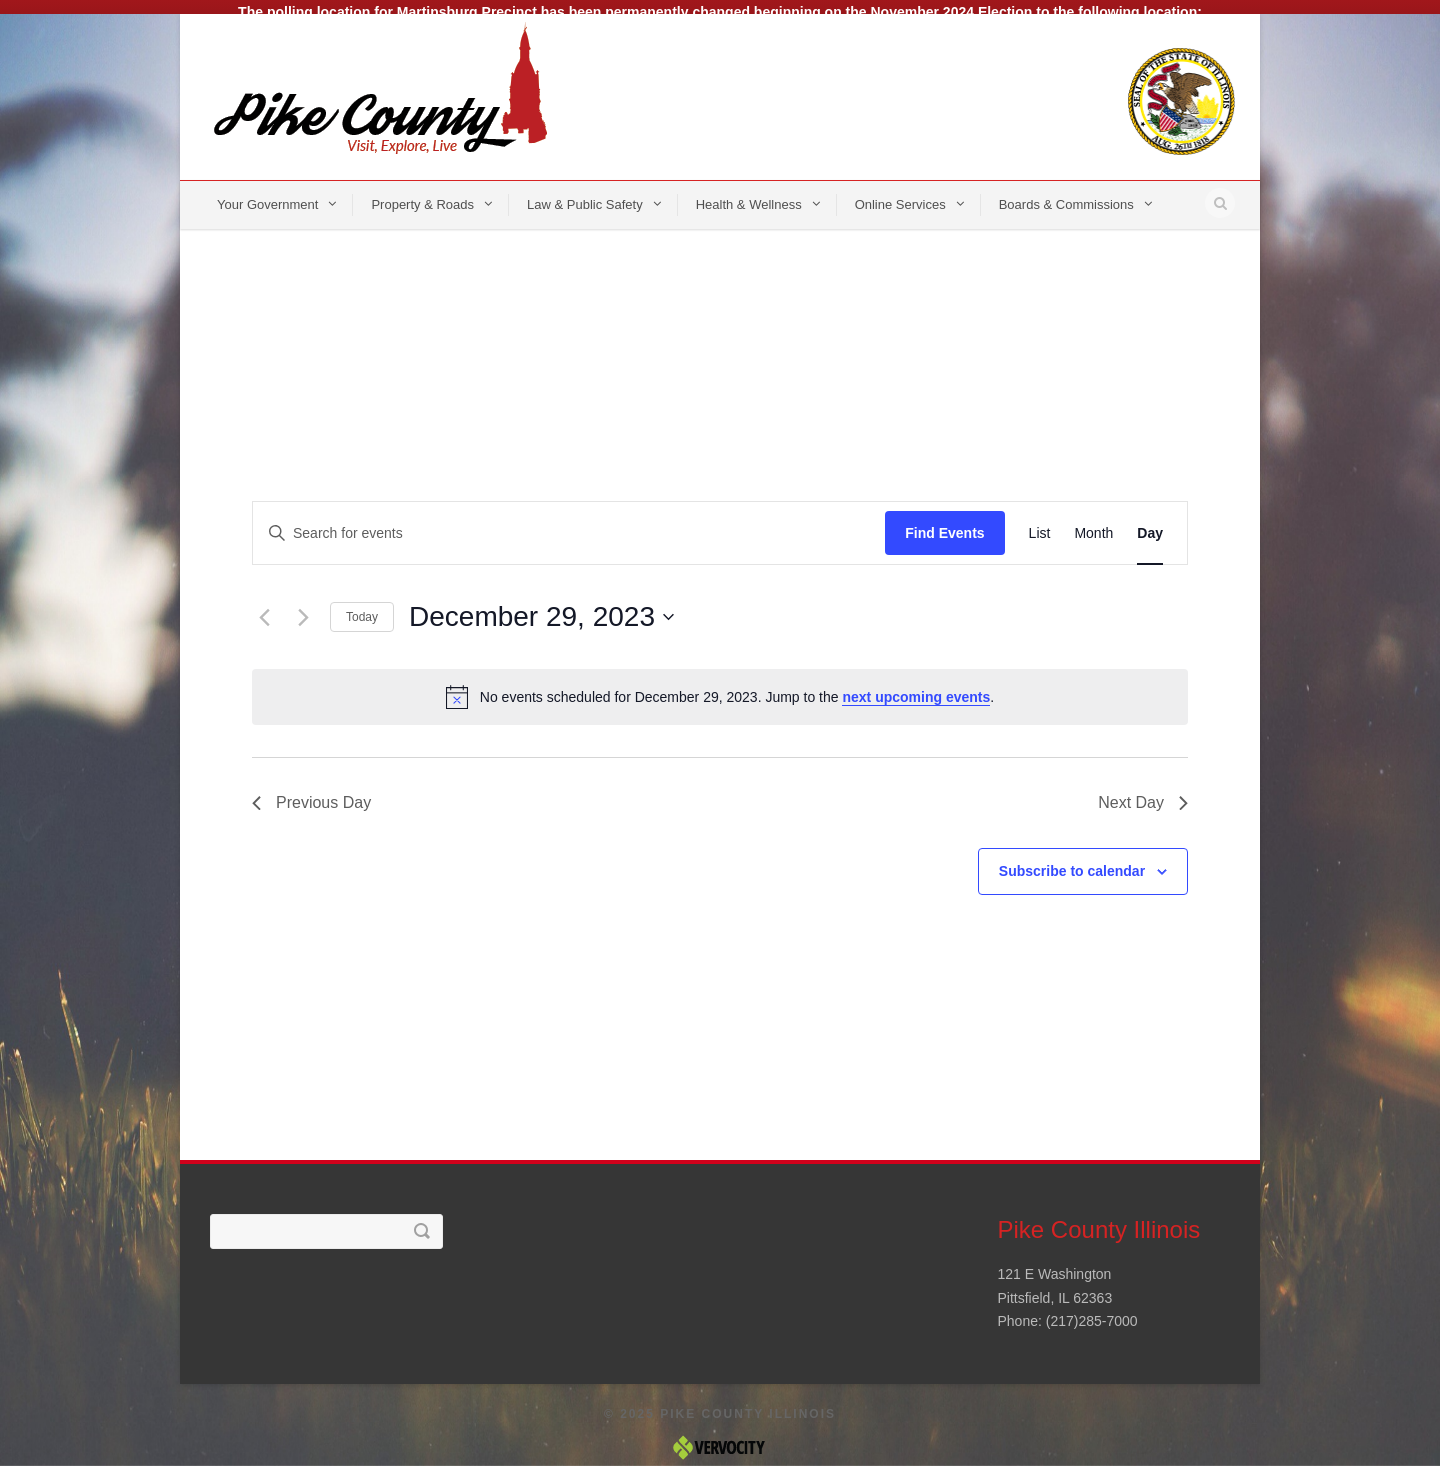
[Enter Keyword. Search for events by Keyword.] (569, 519)
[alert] (720, 684)
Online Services (900, 190)
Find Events (944, 519)
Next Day (1143, 789)
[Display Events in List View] (1040, 519)
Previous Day (311, 789)
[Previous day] (264, 604)
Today (362, 603)
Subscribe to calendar (1072, 858)
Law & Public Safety (585, 190)
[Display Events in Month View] (1093, 519)
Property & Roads (422, 190)
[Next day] (303, 604)
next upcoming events (916, 683)
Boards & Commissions (1066, 190)
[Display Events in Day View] (1150, 519)
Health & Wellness (749, 190)
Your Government (267, 190)
